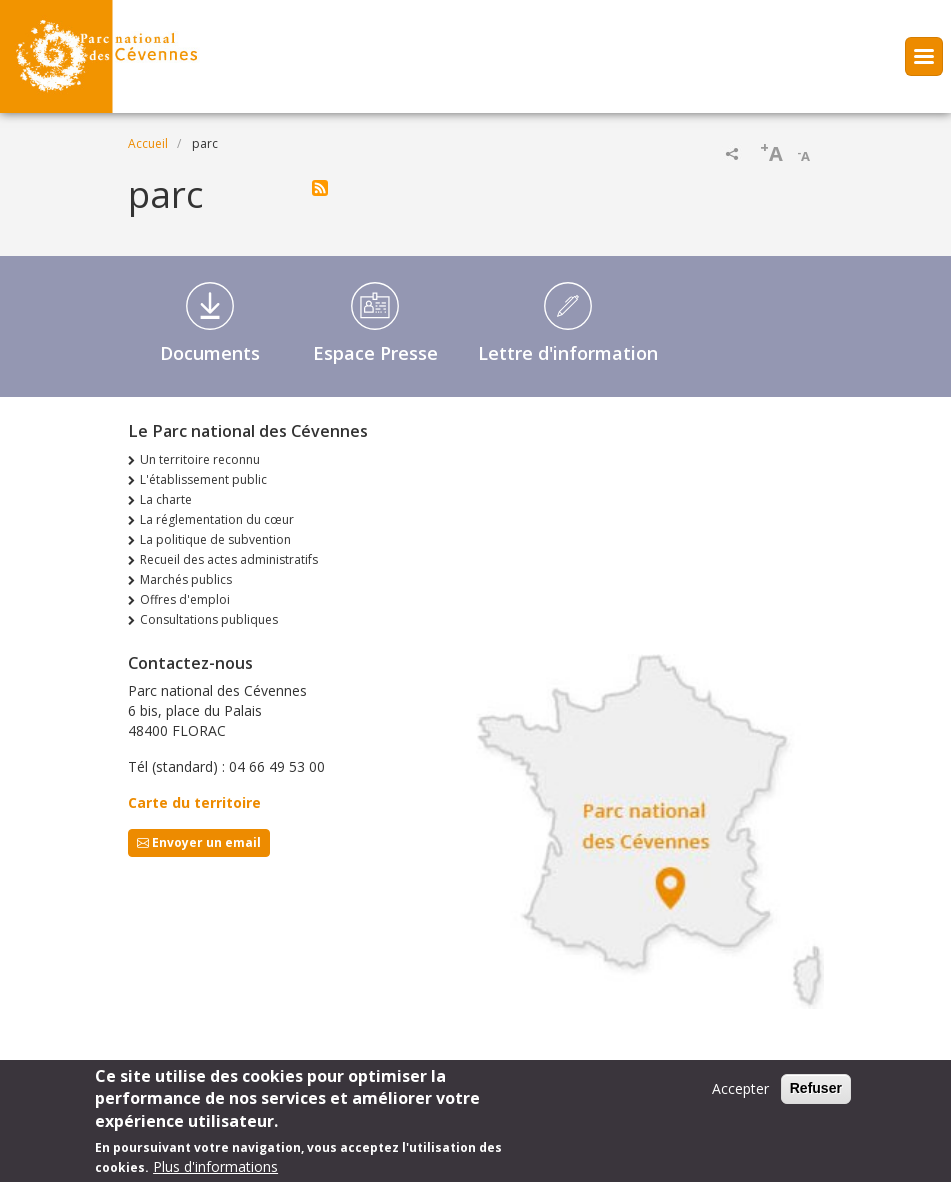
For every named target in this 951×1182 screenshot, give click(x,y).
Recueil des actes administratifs (229, 559)
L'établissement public (203, 479)
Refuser (816, 1095)
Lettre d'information (568, 353)
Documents (210, 353)
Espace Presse (375, 353)
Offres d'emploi (185, 599)
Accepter (740, 1095)
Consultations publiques (209, 619)
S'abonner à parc (320, 188)
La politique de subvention (215, 539)
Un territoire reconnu (200, 459)
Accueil (148, 143)
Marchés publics (186, 579)
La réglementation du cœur (217, 519)
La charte (166, 499)
